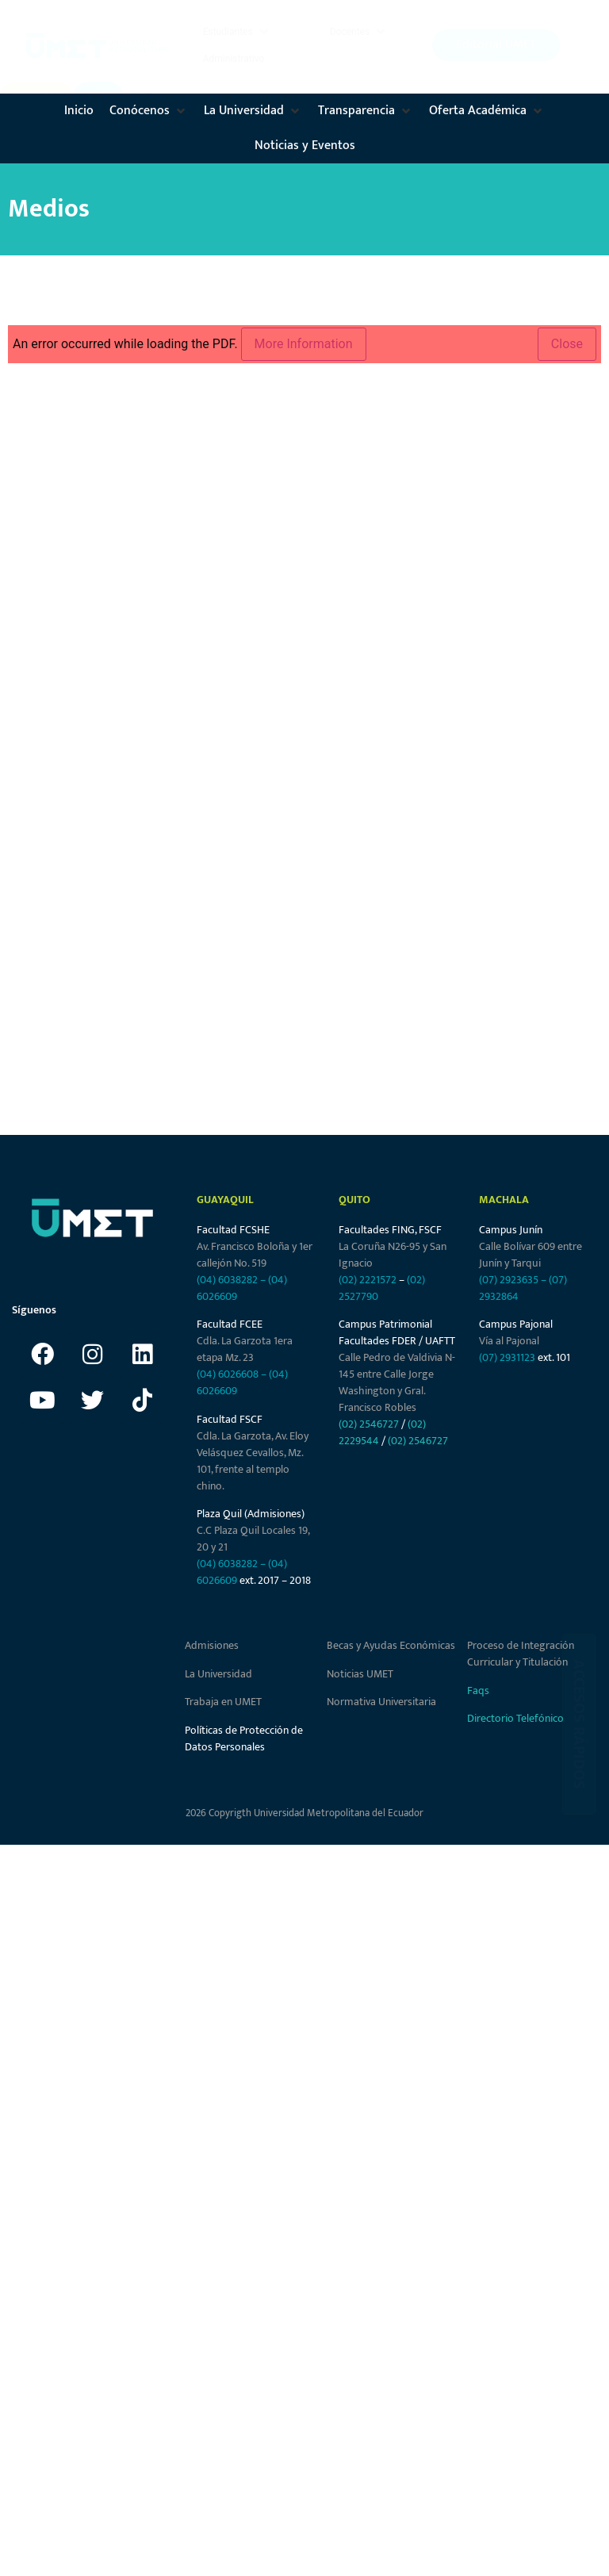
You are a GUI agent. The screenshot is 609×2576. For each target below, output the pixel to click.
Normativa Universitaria (381, 1701)
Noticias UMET (360, 1674)
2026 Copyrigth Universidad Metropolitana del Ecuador (304, 1813)
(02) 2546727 (369, 1424)
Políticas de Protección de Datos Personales (244, 1738)
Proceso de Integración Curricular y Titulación (520, 1653)
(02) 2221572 (367, 1280)
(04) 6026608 (228, 1374)
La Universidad (218, 1674)
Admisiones (212, 1645)
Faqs (478, 1690)
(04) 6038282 (227, 1280)
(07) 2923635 (508, 1280)
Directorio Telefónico (515, 1718)
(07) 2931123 (508, 1357)
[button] (237, 31)
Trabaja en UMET (223, 1701)
